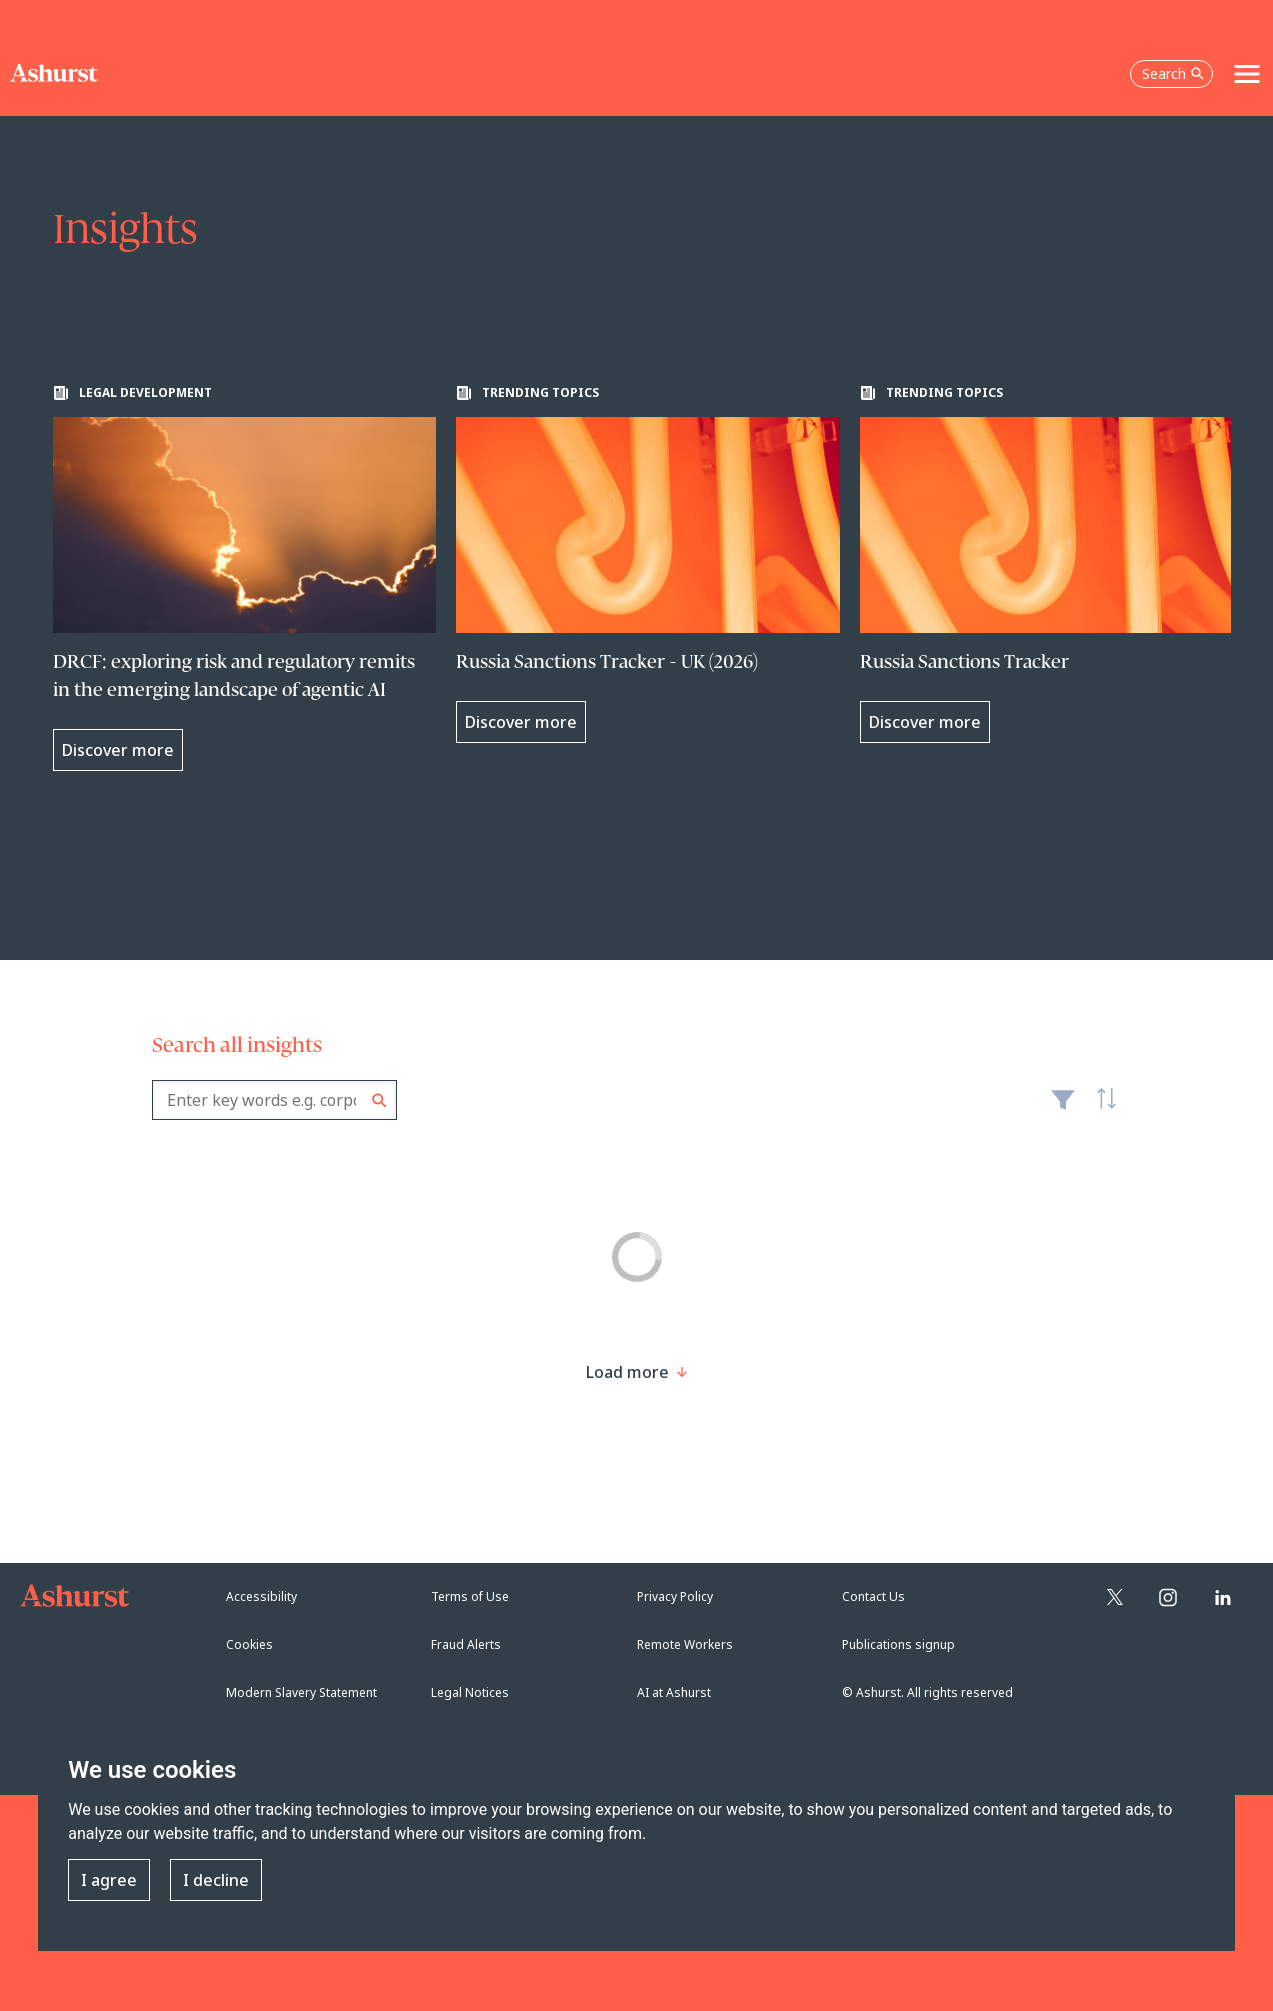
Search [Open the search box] (1173, 73)
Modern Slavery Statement (301, 1692)
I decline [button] (216, 1880)
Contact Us (873, 1596)
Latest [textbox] (1102, 1110)
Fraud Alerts (466, 1644)
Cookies (249, 1644)
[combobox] (274, 1100)
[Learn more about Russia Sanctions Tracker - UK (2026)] (648, 564)
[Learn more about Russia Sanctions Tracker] (1052, 564)
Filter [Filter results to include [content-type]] (1063, 1108)
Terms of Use (470, 1596)
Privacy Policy (675, 1596)
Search (379, 1100)
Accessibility (261, 1596)
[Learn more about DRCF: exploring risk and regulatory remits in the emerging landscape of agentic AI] (245, 578)
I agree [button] (109, 1880)
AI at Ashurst (674, 1692)
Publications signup (898, 1644)
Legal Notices (470, 1692)
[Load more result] (627, 1372)
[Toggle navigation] (1247, 74)
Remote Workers (685, 1644)
